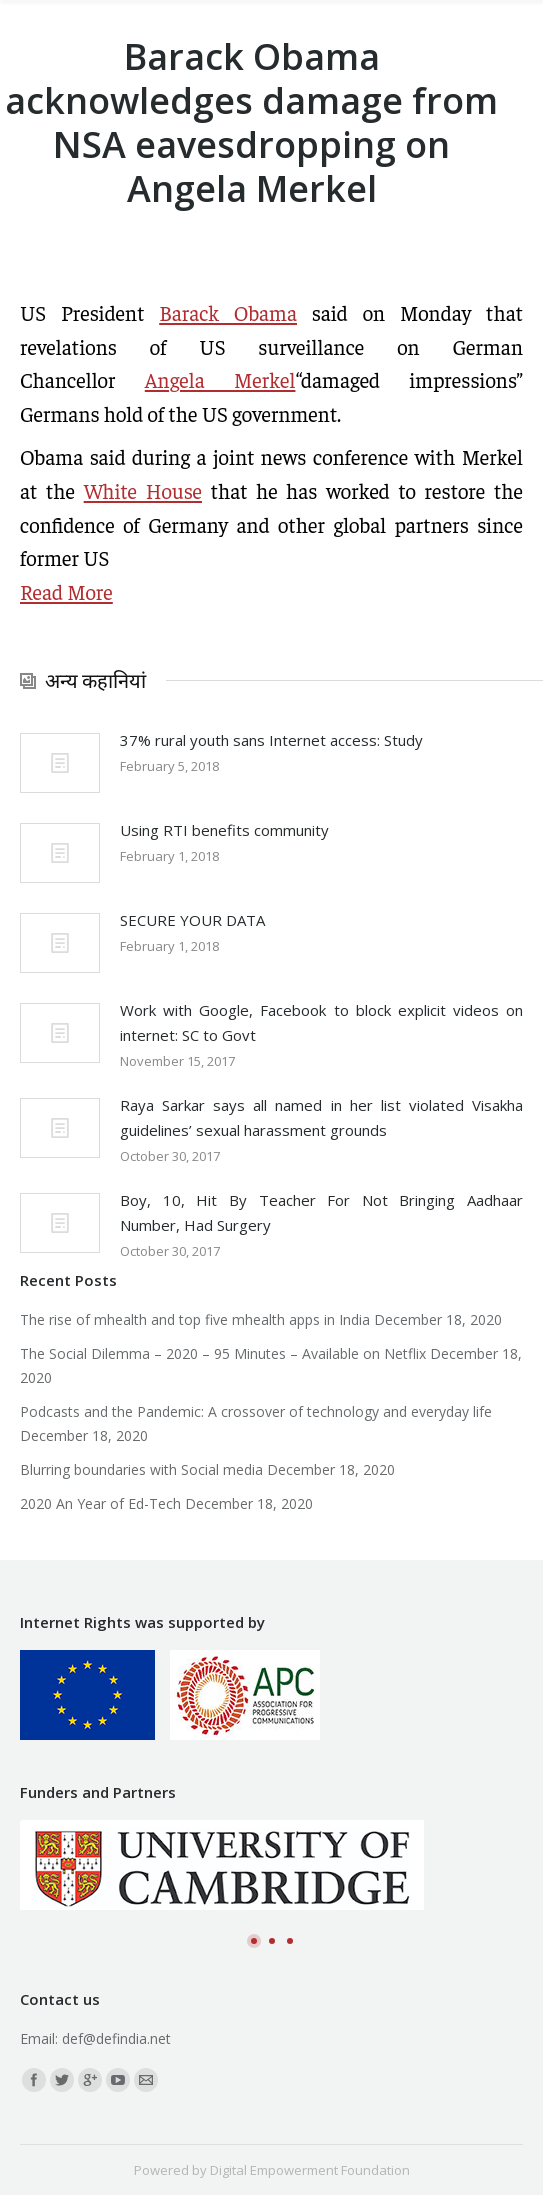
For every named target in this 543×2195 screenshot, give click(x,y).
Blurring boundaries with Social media (141, 1469)
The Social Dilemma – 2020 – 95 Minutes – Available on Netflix (223, 1353)
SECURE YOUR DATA (192, 920)
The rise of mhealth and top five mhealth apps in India (195, 1319)
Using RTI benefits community (224, 830)
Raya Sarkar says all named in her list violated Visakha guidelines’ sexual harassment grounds (321, 1117)
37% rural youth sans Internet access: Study (271, 740)
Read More (66, 591)
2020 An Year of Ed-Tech (100, 1503)
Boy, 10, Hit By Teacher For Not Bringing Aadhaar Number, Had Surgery (321, 1212)
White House (143, 490)
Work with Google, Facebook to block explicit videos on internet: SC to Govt (321, 1022)
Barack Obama (228, 312)
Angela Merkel (220, 379)
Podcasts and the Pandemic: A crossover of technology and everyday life (256, 1411)
